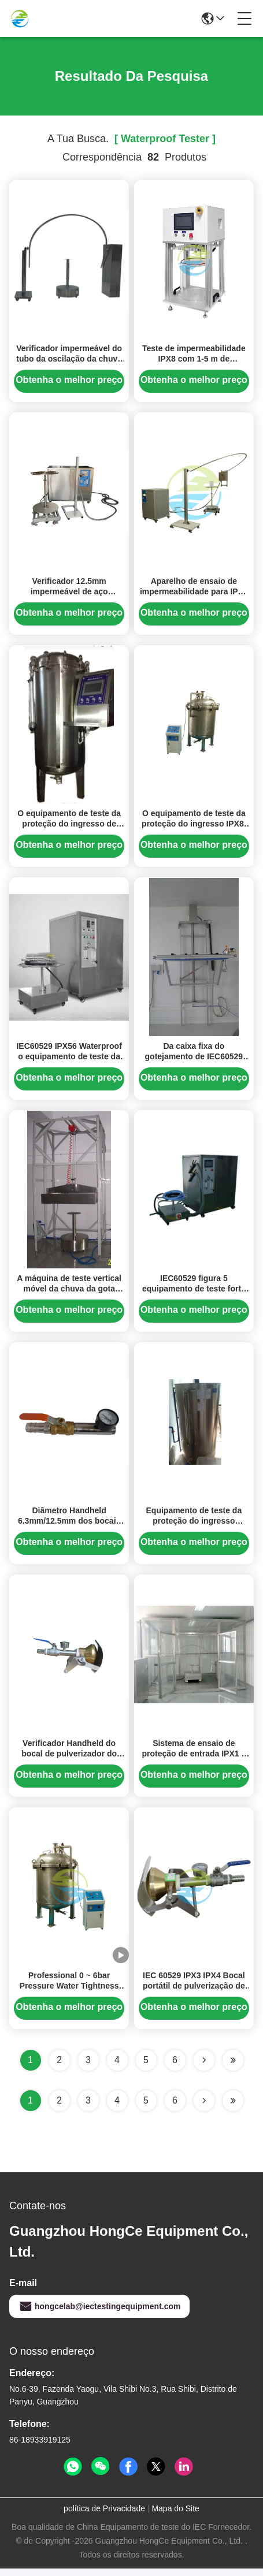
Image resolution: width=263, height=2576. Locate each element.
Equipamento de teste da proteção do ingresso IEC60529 (194, 1527)
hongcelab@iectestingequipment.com (99, 2313)
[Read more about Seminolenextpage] (204, 2108)
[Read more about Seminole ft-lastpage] (233, 2108)
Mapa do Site (175, 2516)
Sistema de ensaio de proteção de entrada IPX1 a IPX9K (194, 1760)
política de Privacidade (104, 2516)
